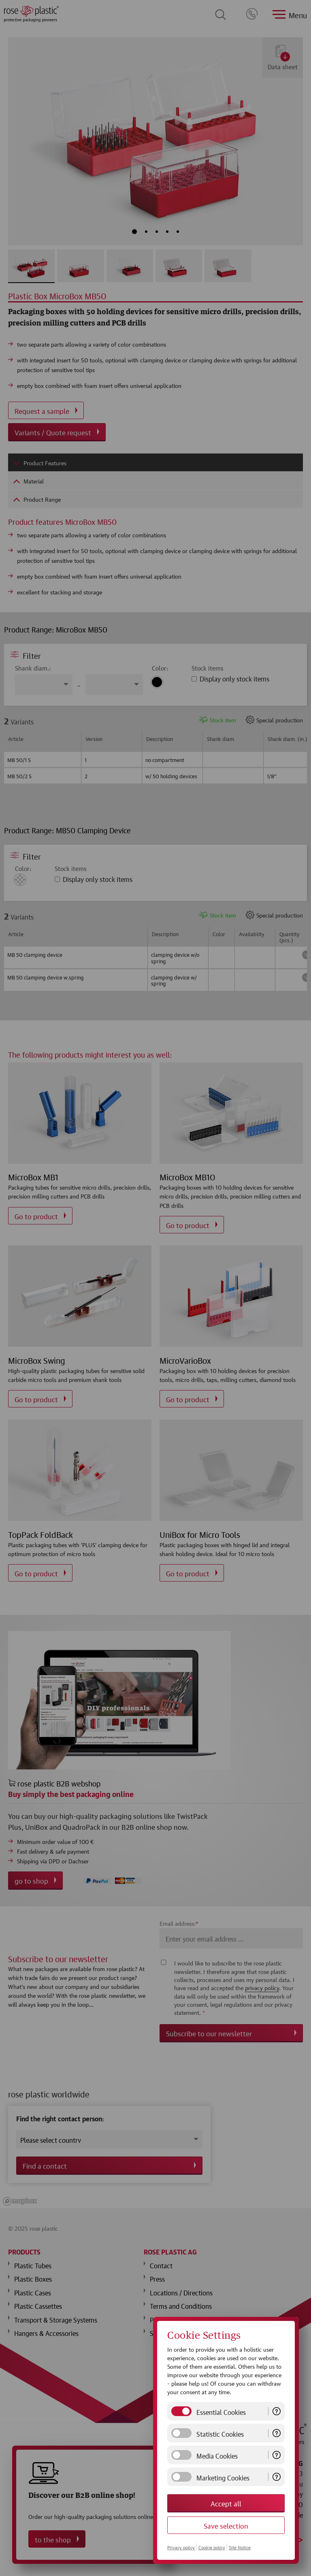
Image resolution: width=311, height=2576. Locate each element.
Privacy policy (181, 2546)
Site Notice (240, 2546)
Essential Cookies (221, 2411)
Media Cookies (217, 2455)
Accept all (226, 2502)
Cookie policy (211, 2546)
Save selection (226, 2525)
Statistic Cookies (220, 2433)
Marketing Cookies (222, 2476)
